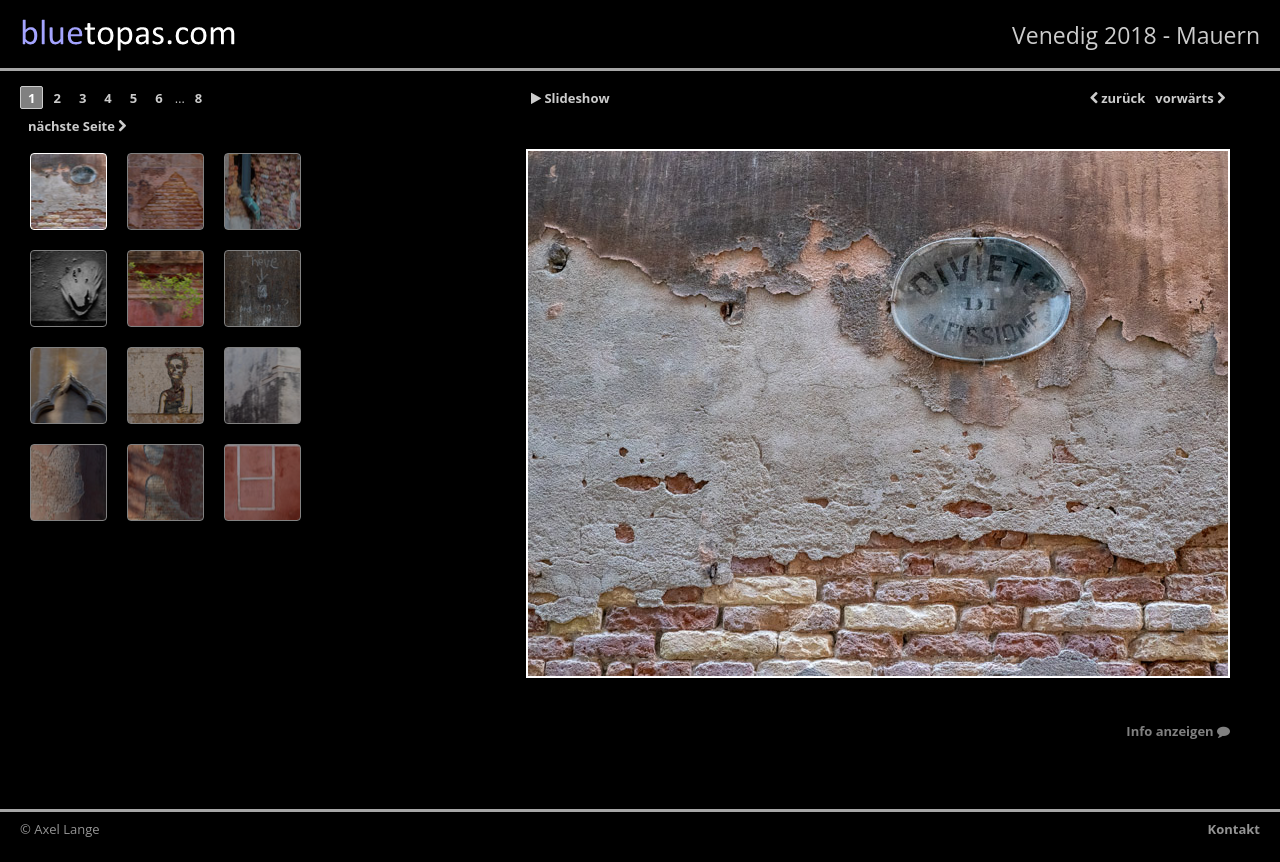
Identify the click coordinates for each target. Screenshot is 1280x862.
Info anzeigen (1178, 732)
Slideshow (570, 98)
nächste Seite (77, 126)
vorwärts (1190, 98)
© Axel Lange (60, 829)
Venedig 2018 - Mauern (1136, 35)
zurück (1117, 98)
